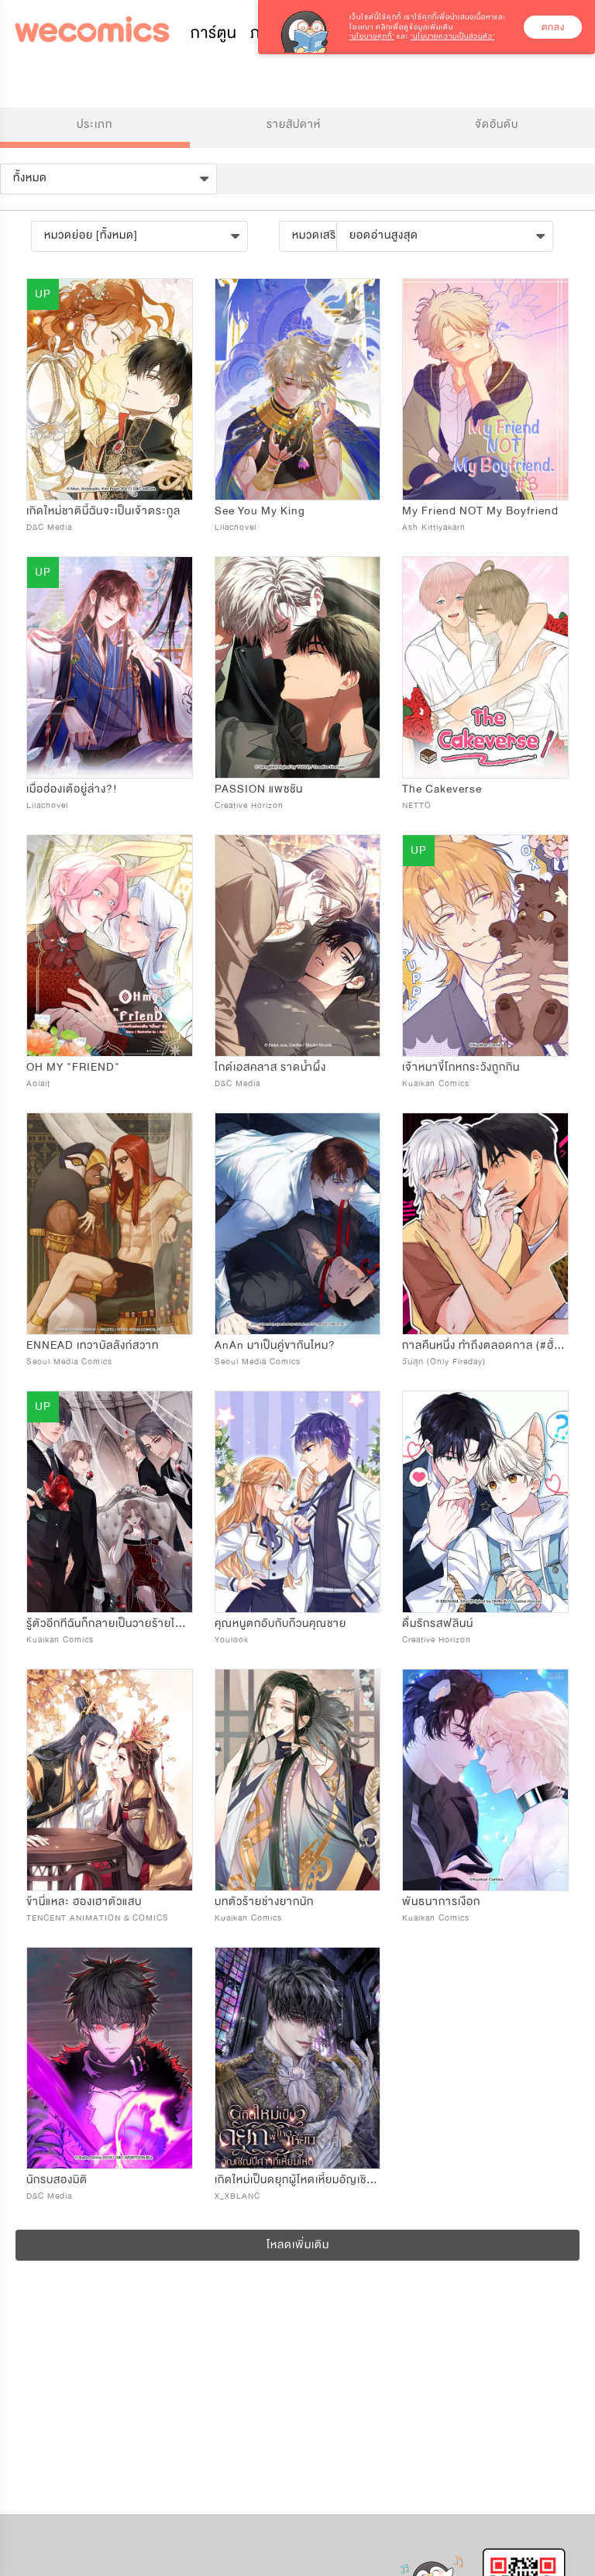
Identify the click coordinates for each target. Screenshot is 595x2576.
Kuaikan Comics (435, 1083)
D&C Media (49, 527)
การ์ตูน (214, 32)
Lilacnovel (235, 527)
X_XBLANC (237, 2196)
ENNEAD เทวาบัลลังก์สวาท (92, 1345)
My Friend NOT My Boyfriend (480, 511)
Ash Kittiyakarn (434, 527)
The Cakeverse (442, 789)
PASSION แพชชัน (259, 789)
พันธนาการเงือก (441, 1901)
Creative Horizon (249, 805)
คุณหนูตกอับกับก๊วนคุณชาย (280, 1623)
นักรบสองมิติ (57, 2179)
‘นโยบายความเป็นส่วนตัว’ (453, 36)
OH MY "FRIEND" (73, 1067)
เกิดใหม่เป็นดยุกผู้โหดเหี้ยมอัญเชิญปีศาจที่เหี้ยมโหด (334, 2179)
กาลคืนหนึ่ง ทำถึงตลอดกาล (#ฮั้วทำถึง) (495, 1345)
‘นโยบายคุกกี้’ (371, 36)
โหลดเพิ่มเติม (298, 2244)
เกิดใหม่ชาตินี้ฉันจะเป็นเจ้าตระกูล (103, 511)
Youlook (232, 1639)
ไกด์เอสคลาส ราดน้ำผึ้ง (270, 1067)
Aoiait (38, 1083)
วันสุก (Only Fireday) (444, 1361)
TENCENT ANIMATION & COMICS (97, 1918)
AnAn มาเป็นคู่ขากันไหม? (275, 1345)
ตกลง (553, 27)
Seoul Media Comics (69, 1361)
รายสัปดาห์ (294, 124)
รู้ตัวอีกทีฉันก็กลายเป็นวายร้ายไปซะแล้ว (119, 1623)
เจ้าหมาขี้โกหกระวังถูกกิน (461, 1067)
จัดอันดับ (496, 124)
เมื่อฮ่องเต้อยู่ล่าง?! (72, 789)
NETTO (417, 805)
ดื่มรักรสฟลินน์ (437, 1623)
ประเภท (94, 124)
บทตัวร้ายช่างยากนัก (264, 1901)
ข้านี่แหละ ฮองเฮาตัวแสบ (84, 1901)
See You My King (260, 511)
